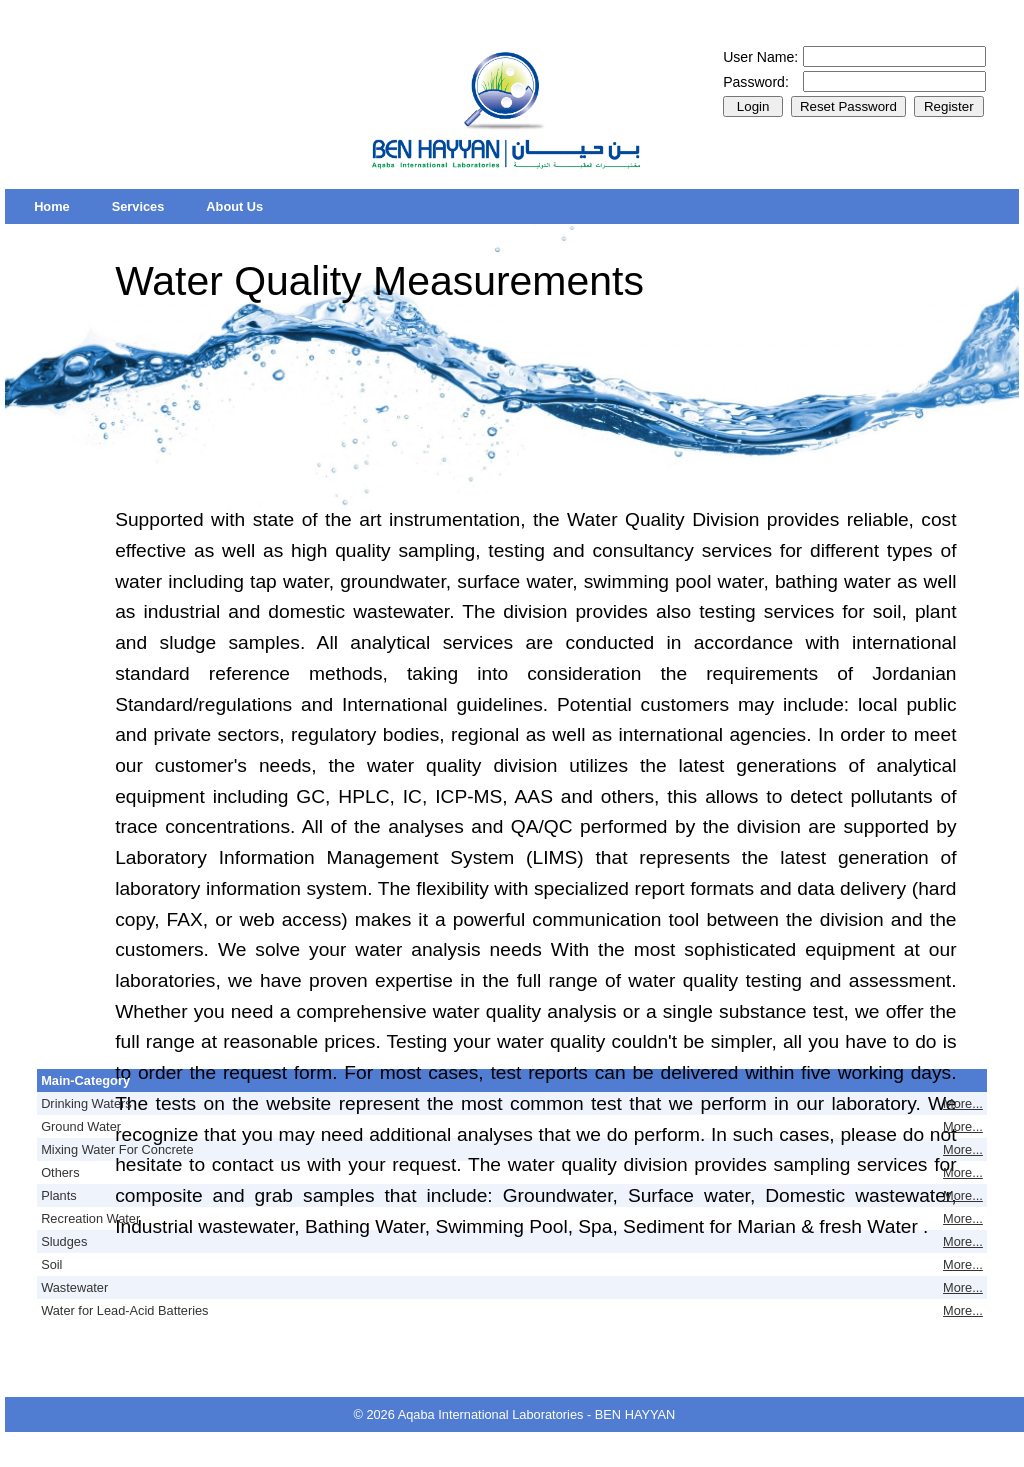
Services (138, 206)
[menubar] (148, 206)
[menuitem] (52, 206)
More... (963, 1103)
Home (52, 206)
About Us (234, 206)
